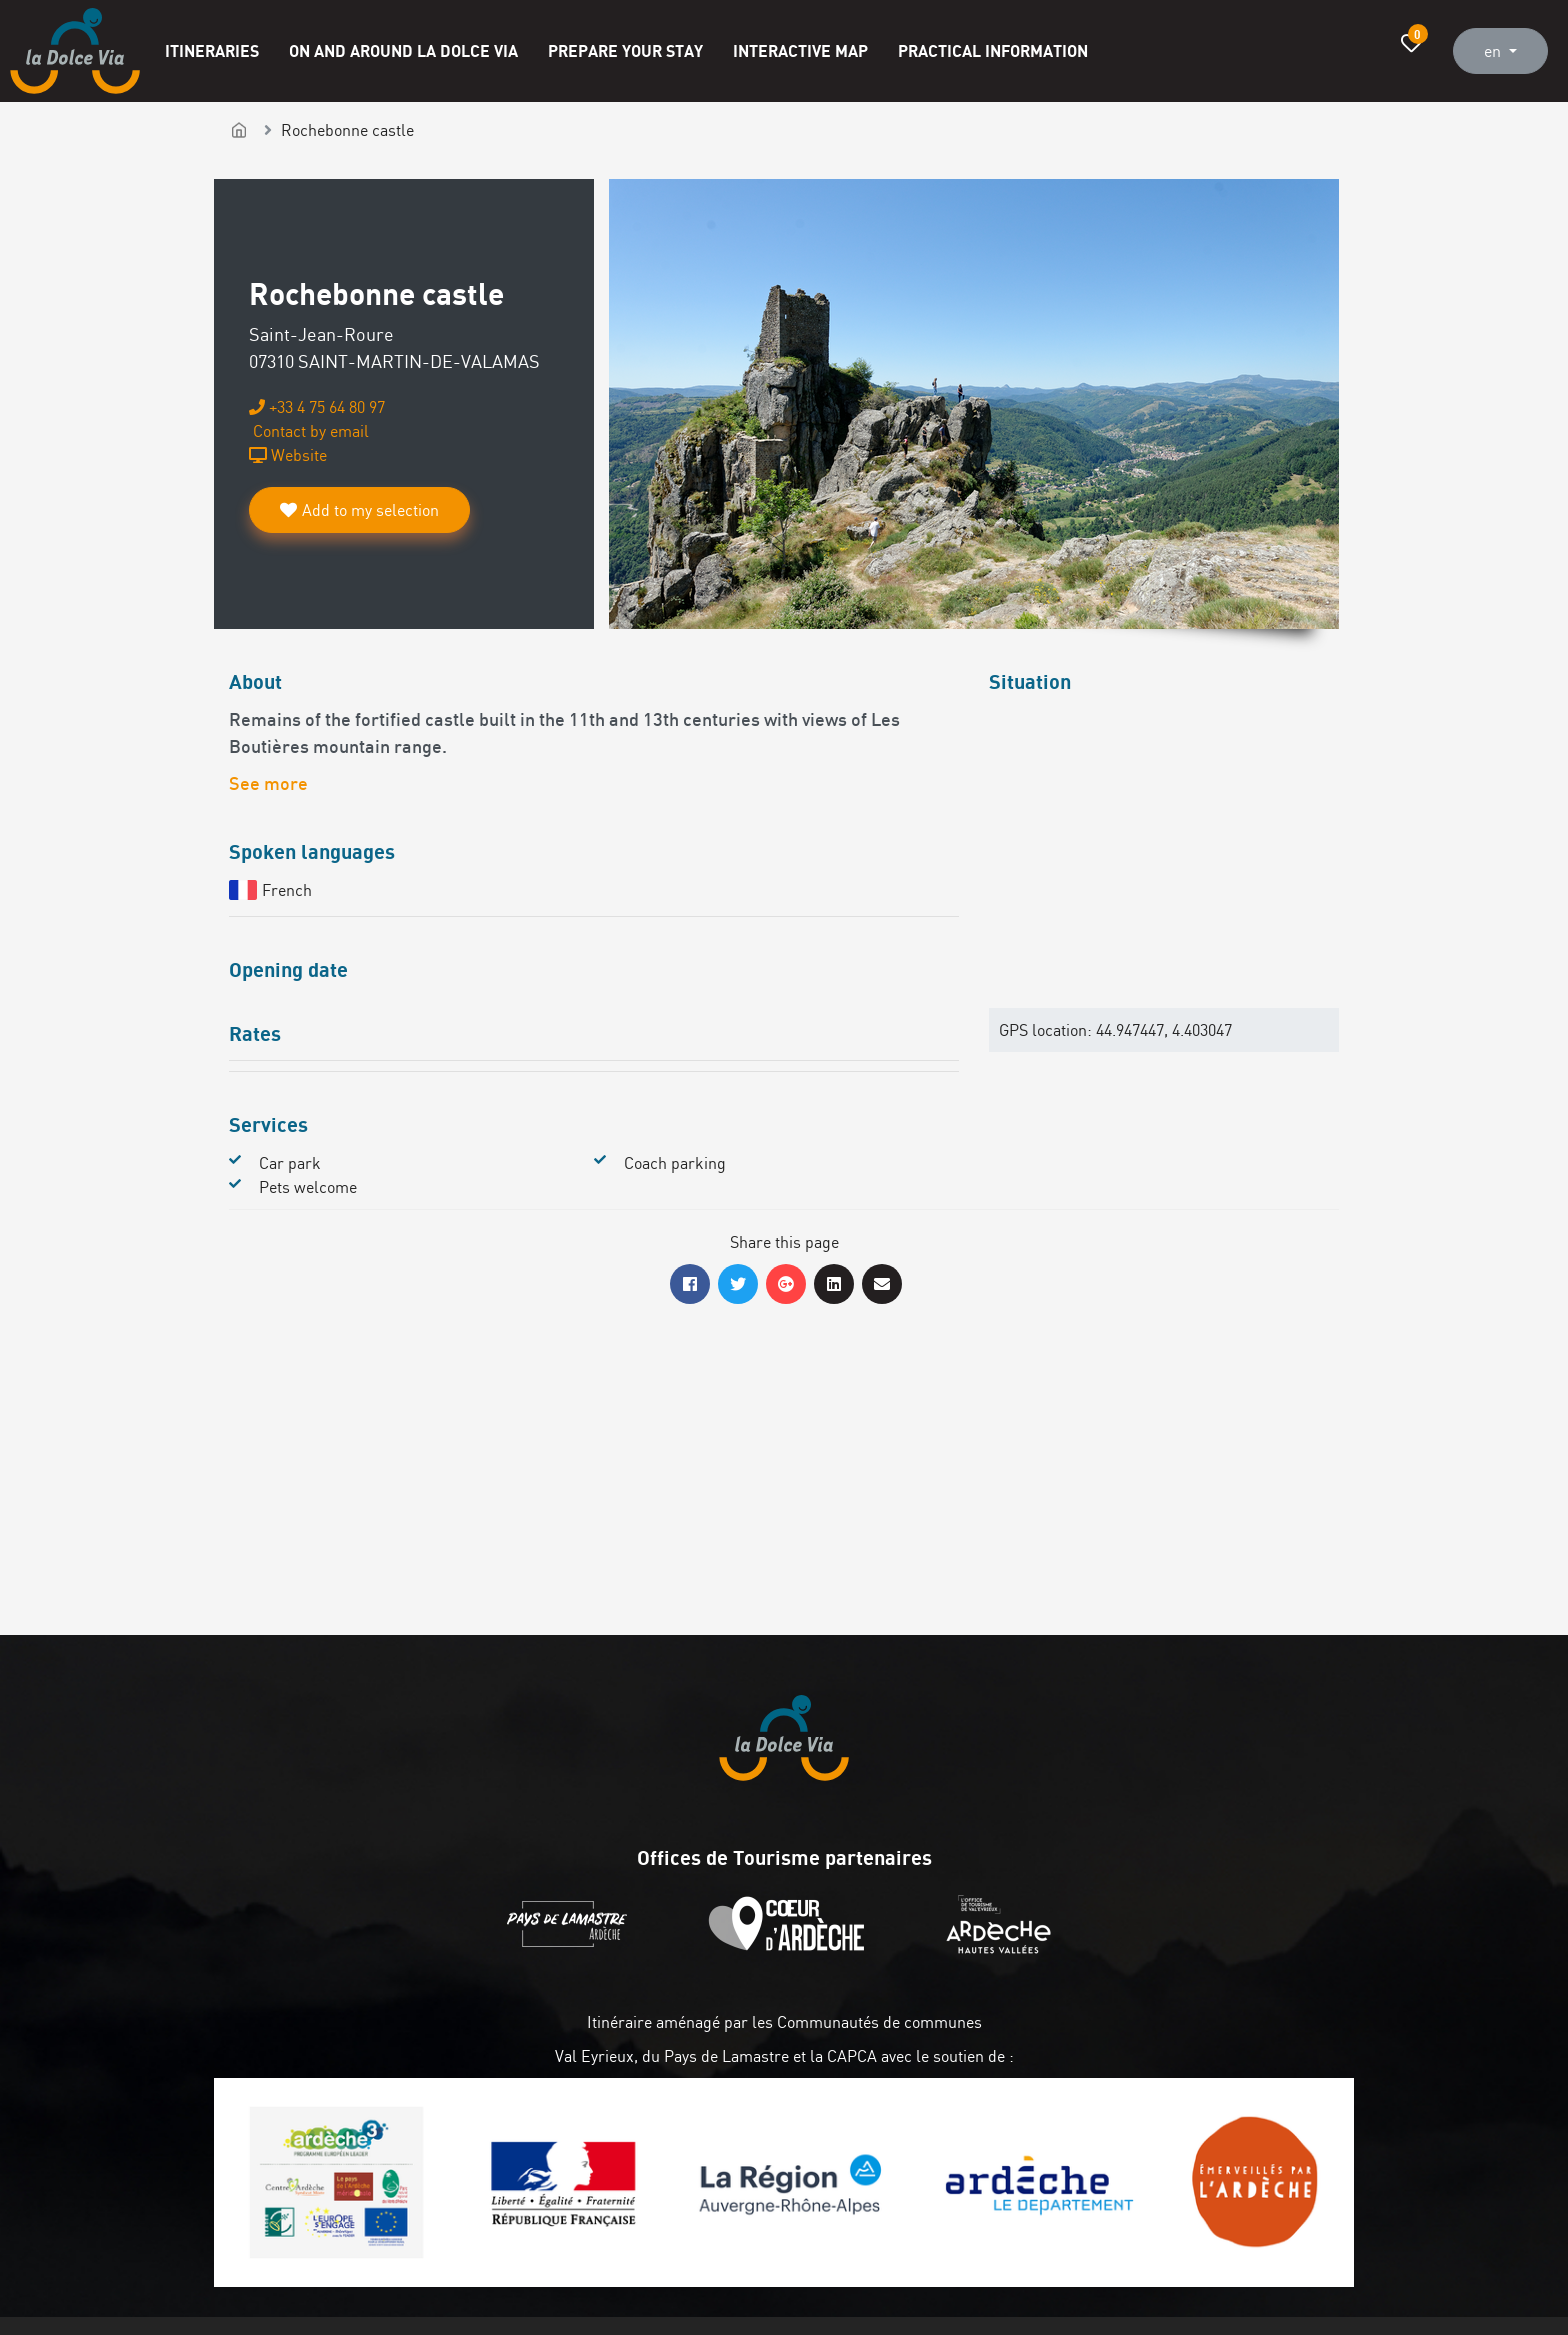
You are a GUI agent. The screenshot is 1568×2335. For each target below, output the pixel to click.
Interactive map (800, 50)
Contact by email (309, 431)
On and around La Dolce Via (403, 50)
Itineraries (212, 50)
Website (288, 455)
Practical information (993, 50)
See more (268, 785)
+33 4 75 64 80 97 (317, 407)
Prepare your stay (625, 50)
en (1494, 51)
